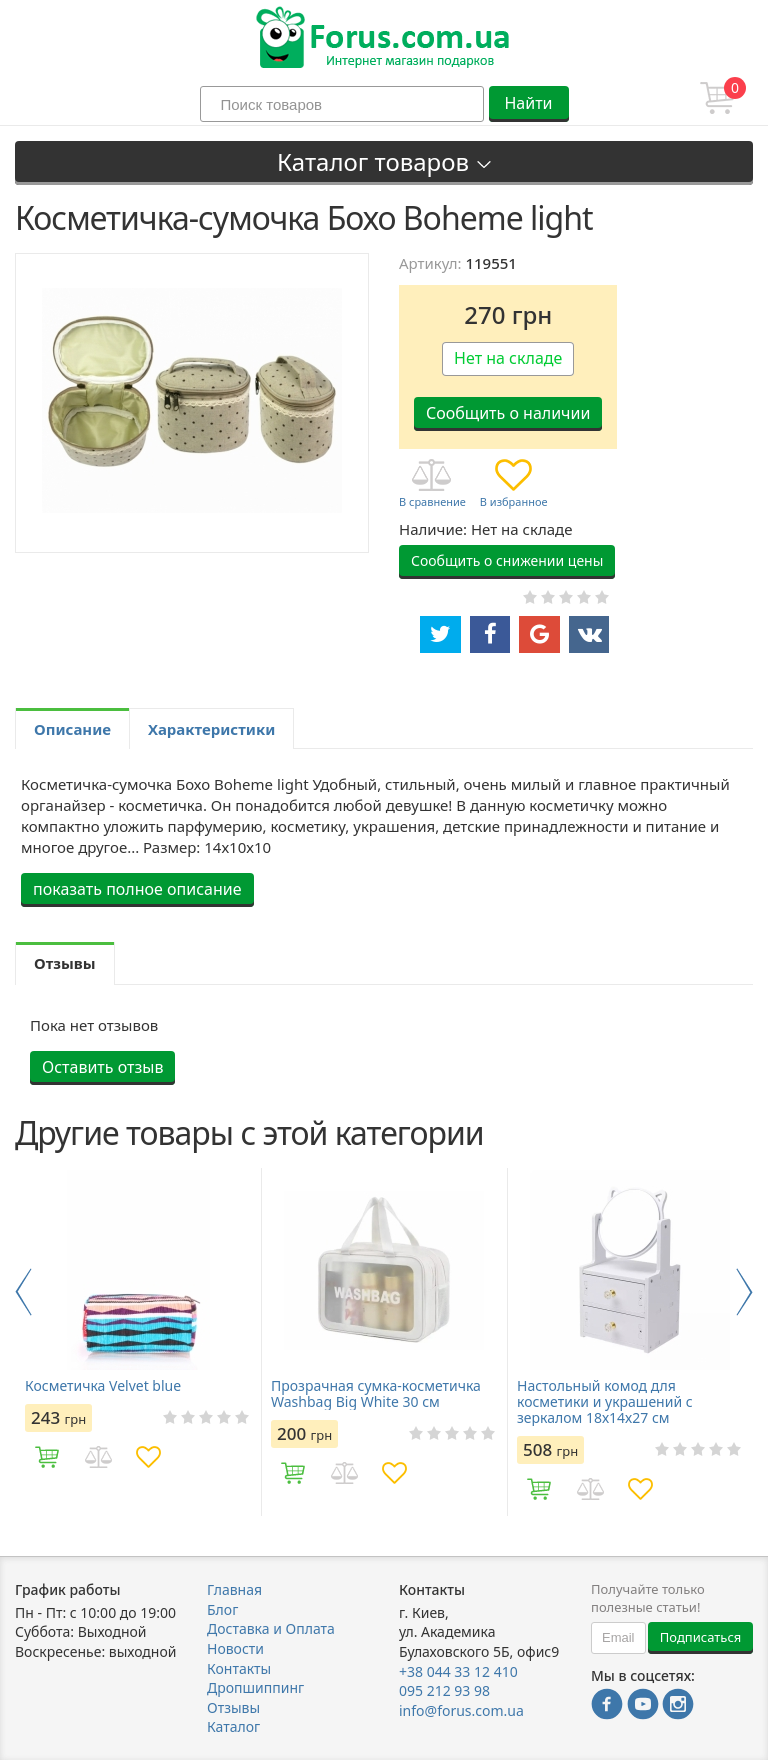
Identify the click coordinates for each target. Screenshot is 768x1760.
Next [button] (744, 1292)
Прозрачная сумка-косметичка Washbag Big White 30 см (376, 1394)
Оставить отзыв (102, 1067)
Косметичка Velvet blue (103, 1386)
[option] (138, 1342)
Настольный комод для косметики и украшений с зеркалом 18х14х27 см (605, 1402)
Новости (235, 1648)
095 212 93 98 (444, 1690)
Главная (234, 1589)
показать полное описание (137, 889)
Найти (528, 103)
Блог (222, 1609)
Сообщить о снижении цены (507, 560)
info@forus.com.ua (461, 1710)
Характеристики (211, 729)
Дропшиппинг (255, 1687)
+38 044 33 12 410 (458, 1671)
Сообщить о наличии (508, 413)
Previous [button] (23, 1292)
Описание (72, 729)
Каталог (233, 1726)
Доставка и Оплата (271, 1628)
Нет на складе (508, 358)
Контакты (239, 1668)
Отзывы (233, 1707)
